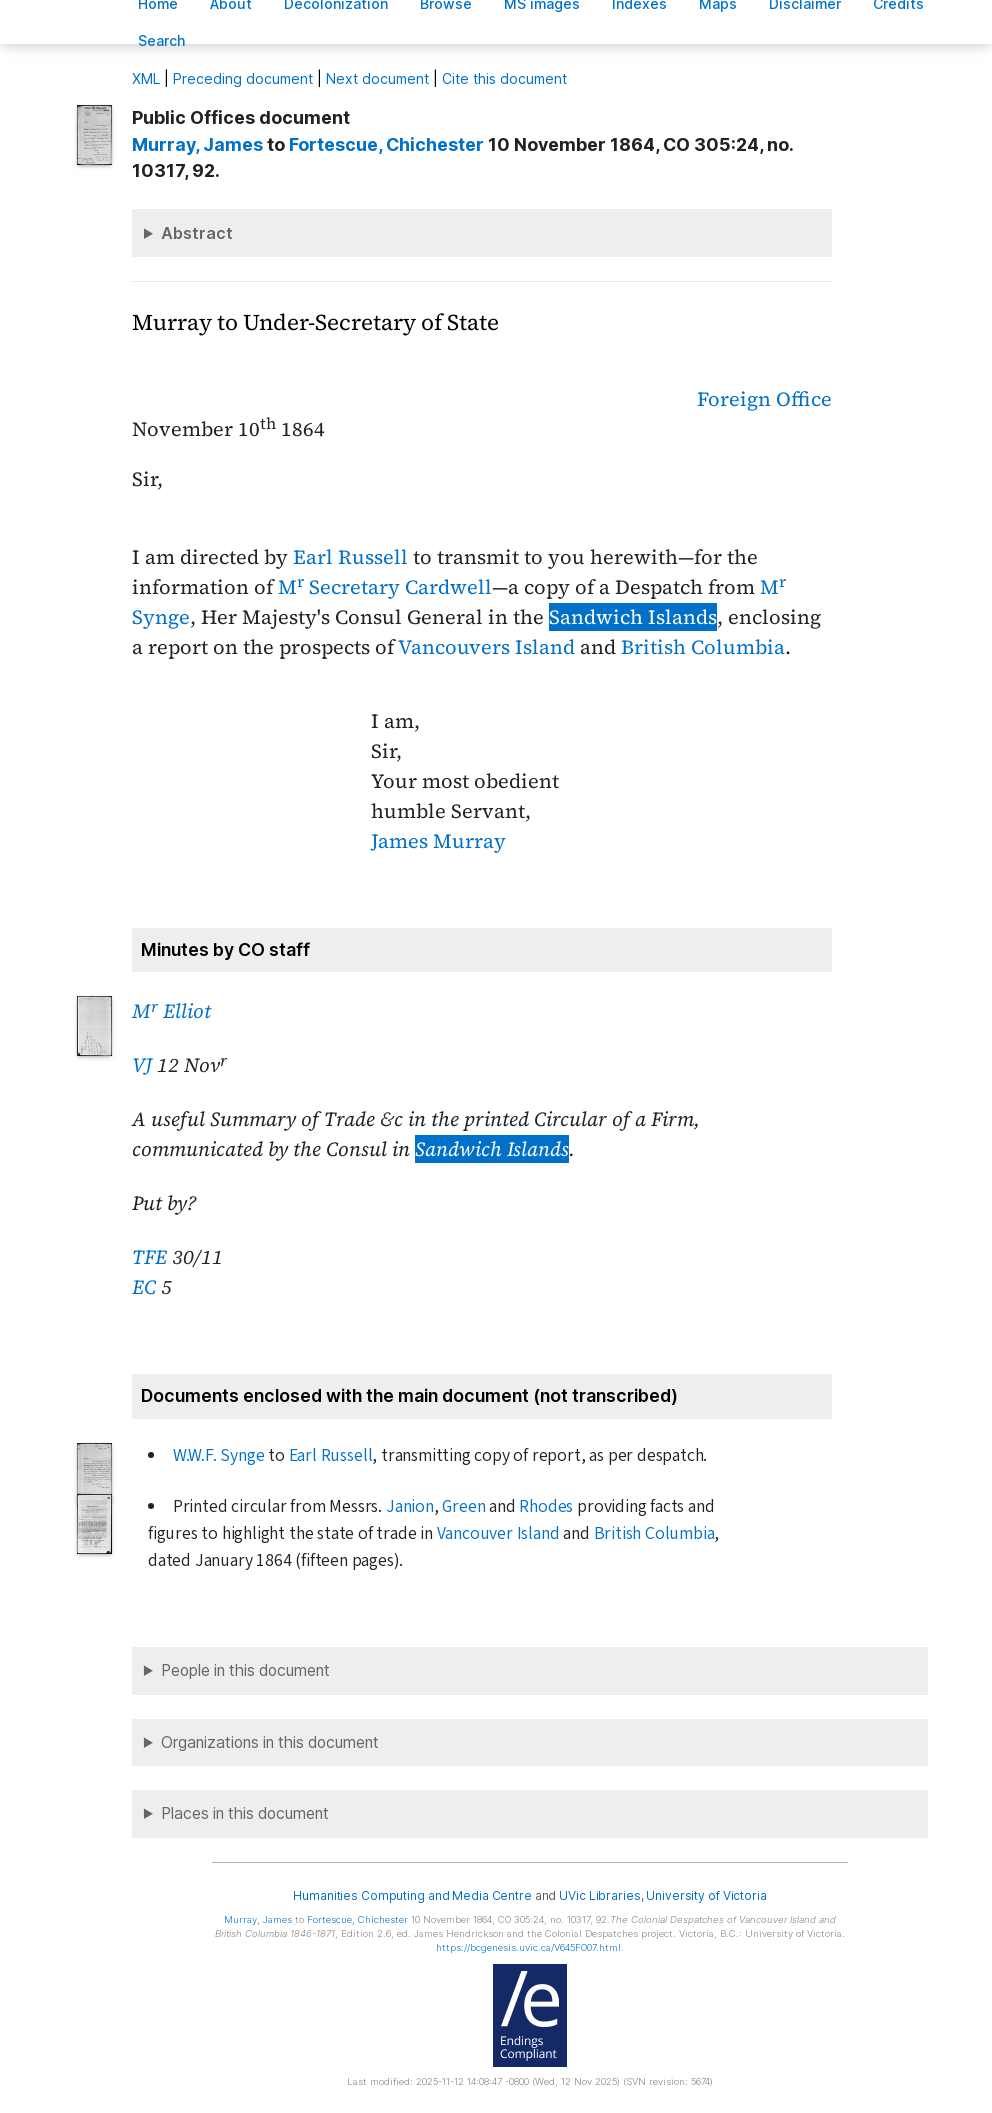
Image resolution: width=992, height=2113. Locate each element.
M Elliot (171, 1011)
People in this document (245, 1670)
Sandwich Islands (633, 617)
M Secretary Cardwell (385, 587)
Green (463, 1506)
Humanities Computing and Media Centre (412, 1895)
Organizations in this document (270, 1742)
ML (146, 78)
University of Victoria (706, 1895)
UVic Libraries (599, 1895)
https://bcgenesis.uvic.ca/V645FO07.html (528, 1947)
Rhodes (546, 1506)
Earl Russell (350, 557)
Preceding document (243, 78)
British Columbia (703, 647)
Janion (410, 1506)
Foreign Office (764, 399)
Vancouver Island (498, 1533)
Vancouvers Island (486, 647)
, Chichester (386, 144)
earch (162, 40)
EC (144, 1287)
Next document (377, 78)
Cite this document (504, 78)
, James (197, 144)
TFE (149, 1257)
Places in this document (245, 1813)
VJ (142, 1065)
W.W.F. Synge (219, 1455)
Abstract (197, 233)
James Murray (438, 841)
